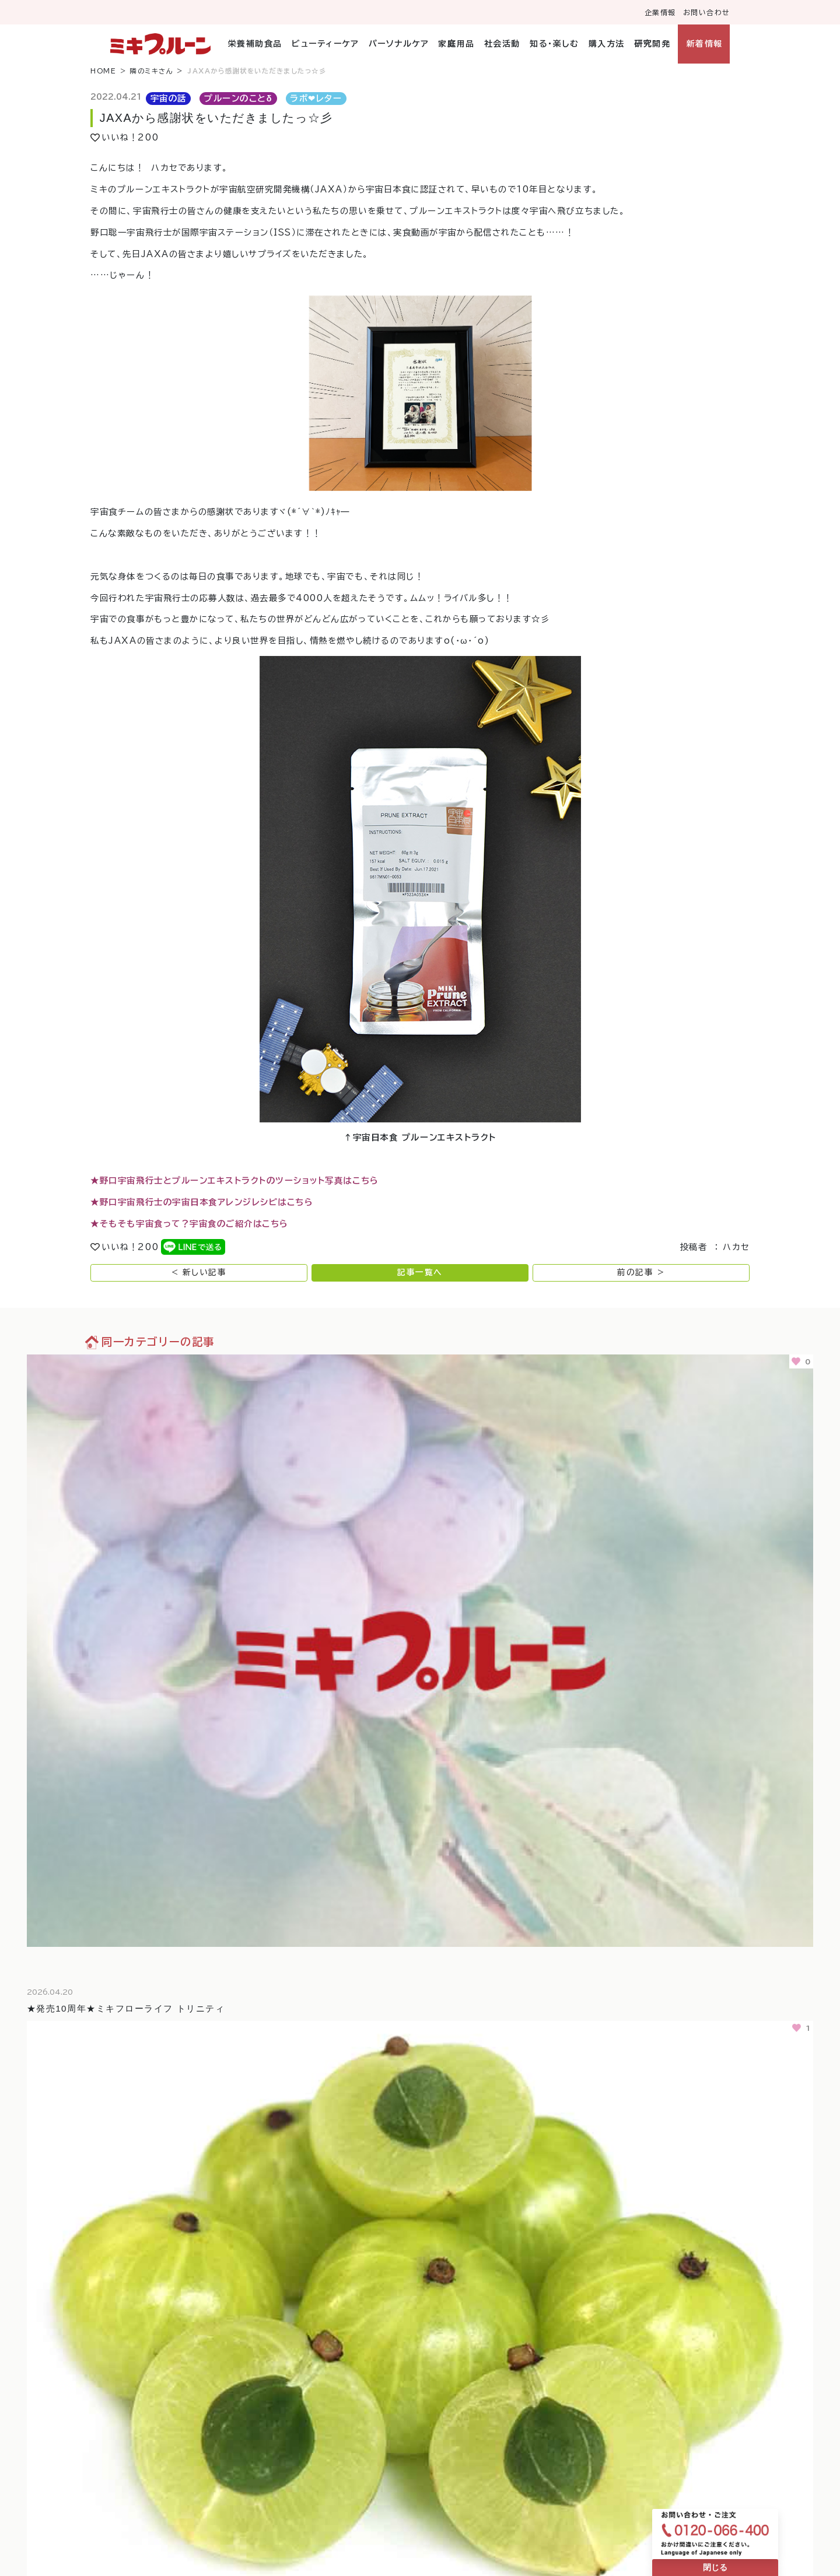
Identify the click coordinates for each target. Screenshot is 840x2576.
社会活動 (502, 44)
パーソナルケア (399, 44)
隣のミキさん (151, 71)
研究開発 (652, 44)
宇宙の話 (168, 98)
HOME (103, 71)
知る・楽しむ (554, 44)
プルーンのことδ (238, 98)
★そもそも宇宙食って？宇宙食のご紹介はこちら (189, 1223)
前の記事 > (640, 1272)
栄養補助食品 (255, 44)
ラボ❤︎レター (316, 98)
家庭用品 (456, 44)
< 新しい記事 (199, 1272)
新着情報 (705, 44)
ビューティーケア (325, 44)
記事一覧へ (420, 1272)
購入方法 (607, 44)
